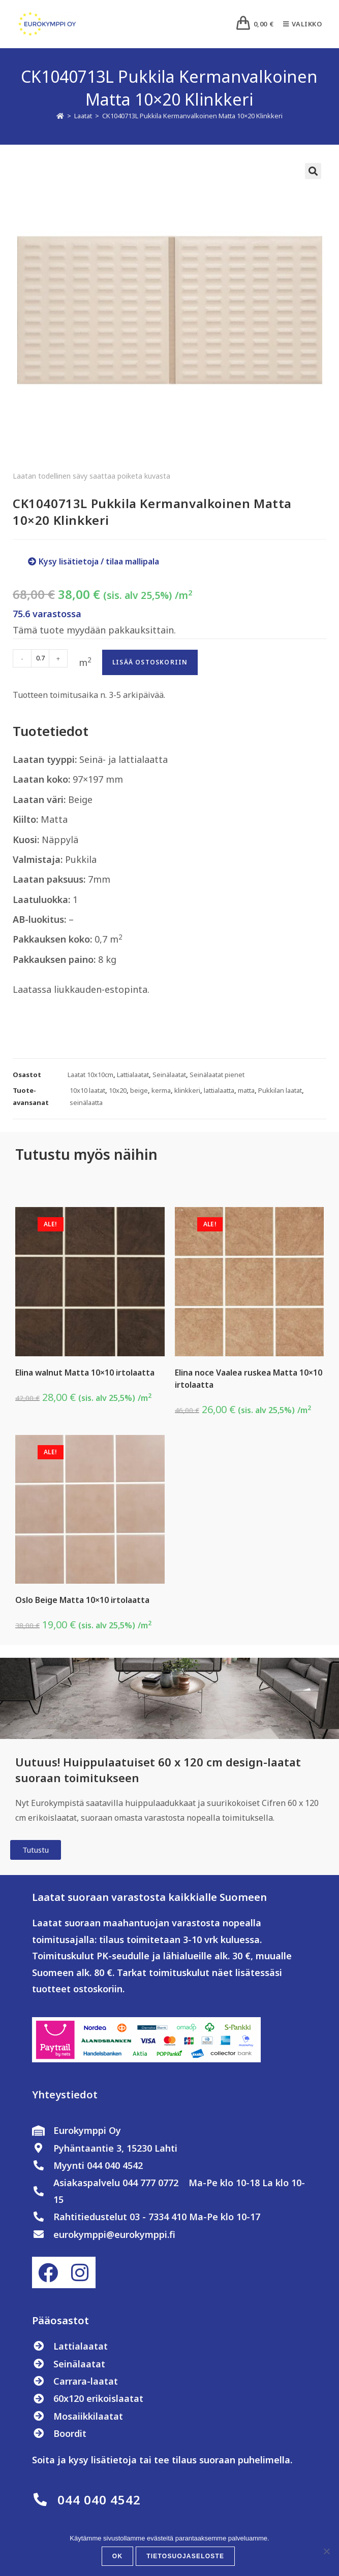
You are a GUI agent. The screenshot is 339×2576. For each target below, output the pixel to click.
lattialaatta (219, 1090)
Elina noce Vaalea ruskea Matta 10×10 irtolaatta (248, 1378)
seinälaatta (86, 1102)
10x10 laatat (87, 1090)
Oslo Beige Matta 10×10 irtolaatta (82, 1599)
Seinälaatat (169, 1074)
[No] (326, 2551)
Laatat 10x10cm (90, 1074)
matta (246, 1090)
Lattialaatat (133, 1074)
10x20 (118, 1090)
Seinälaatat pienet (217, 1074)
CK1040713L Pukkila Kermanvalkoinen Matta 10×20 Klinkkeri (192, 115)
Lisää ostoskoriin (150, 662)
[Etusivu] (60, 115)
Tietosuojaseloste (185, 2556)
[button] (313, 171)
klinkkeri (187, 1090)
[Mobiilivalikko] (298, 23)
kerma (161, 1090)
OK (117, 2556)
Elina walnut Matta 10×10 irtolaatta (85, 1372)
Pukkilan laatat (280, 1090)
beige (139, 1090)
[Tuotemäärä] (40, 658)
